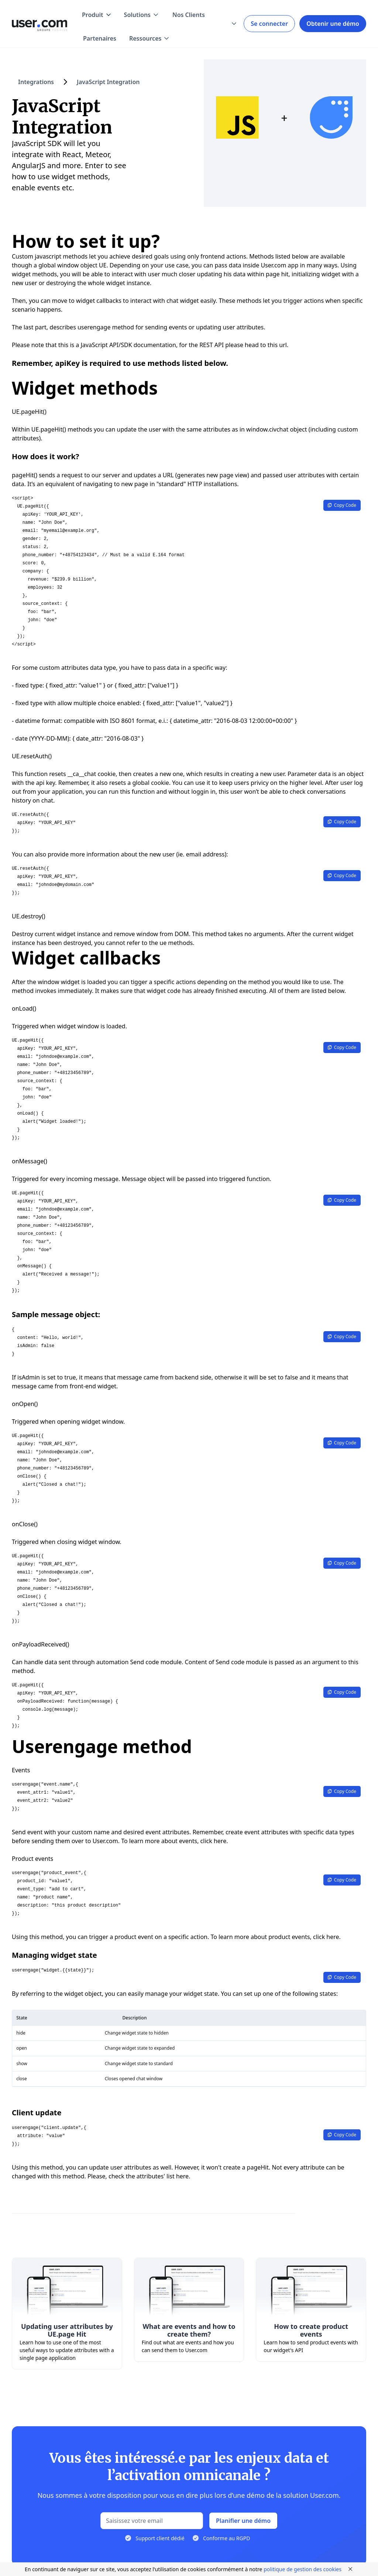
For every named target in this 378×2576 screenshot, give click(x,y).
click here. (214, 1841)
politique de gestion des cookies (302, 2569)
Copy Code (342, 505)
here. (183, 2176)
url (283, 345)
